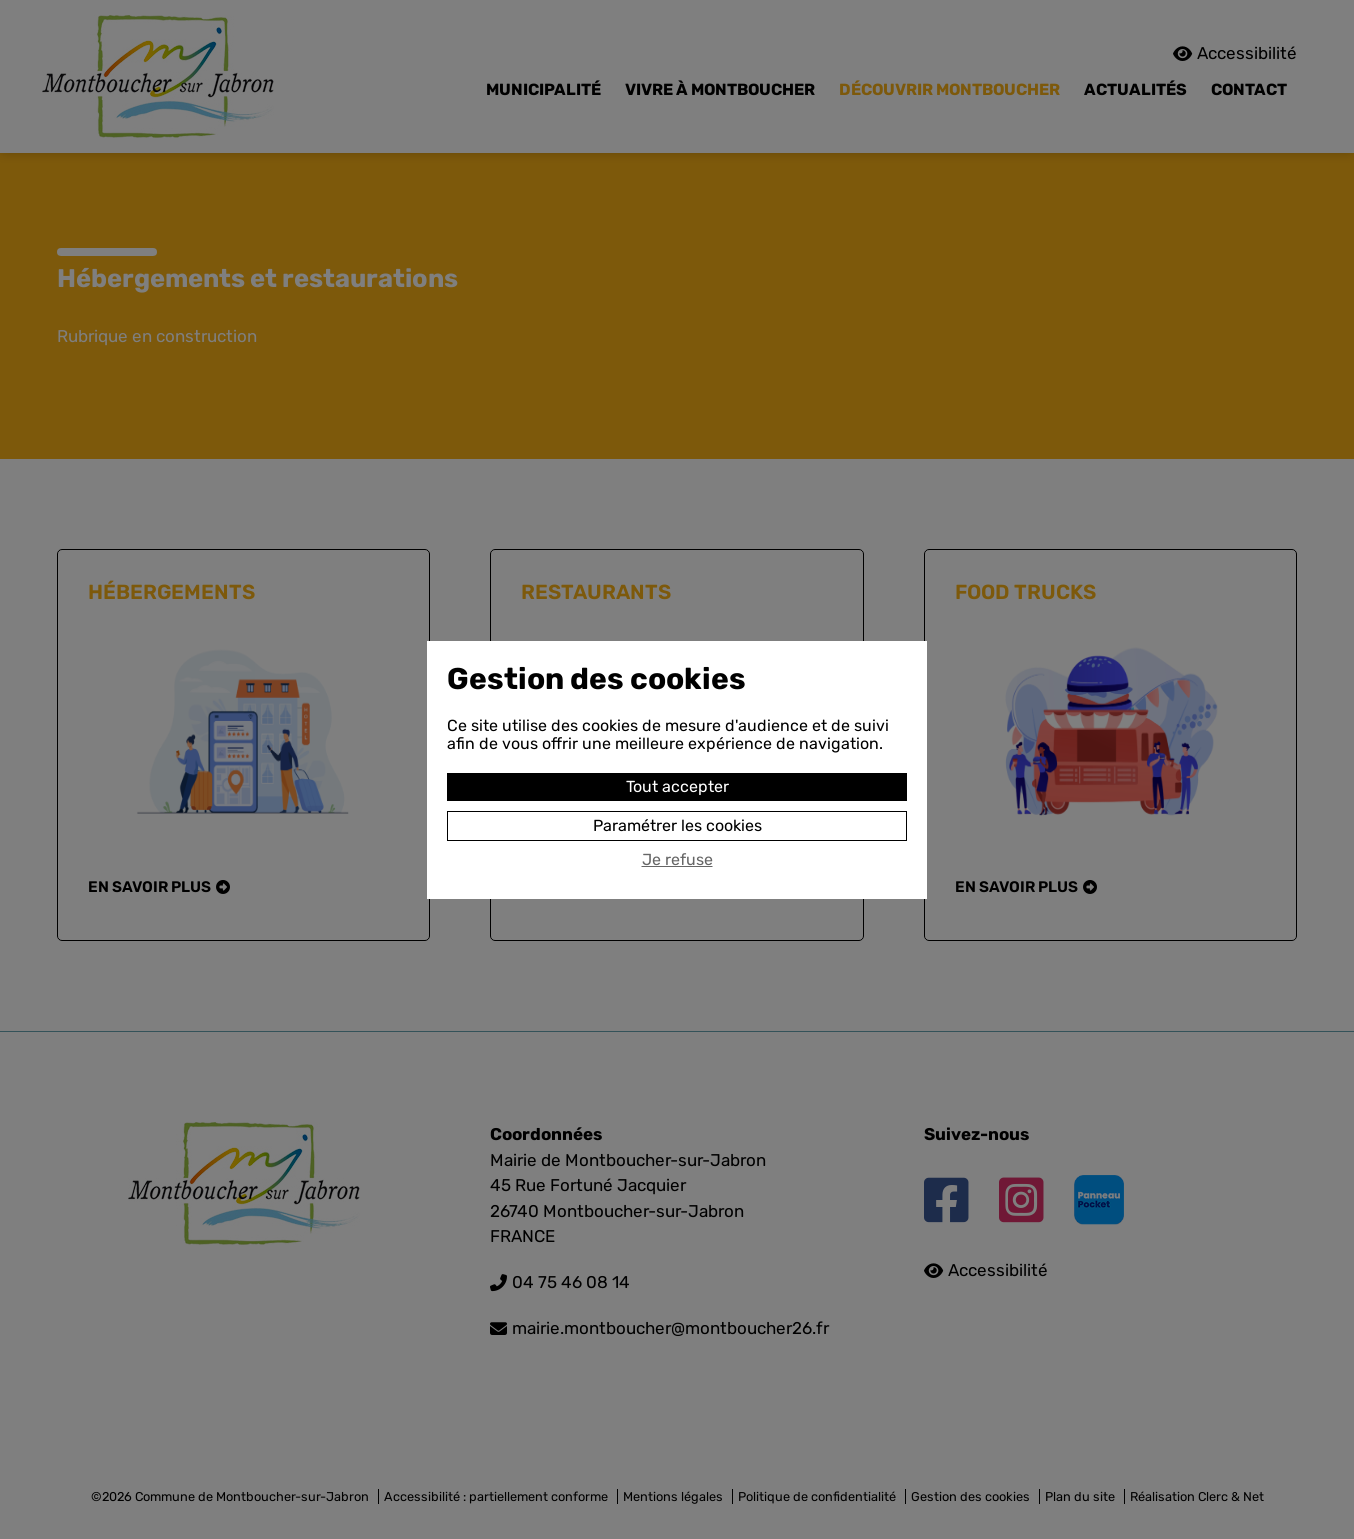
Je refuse (677, 860)
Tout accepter (677, 786)
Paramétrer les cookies (677, 825)
